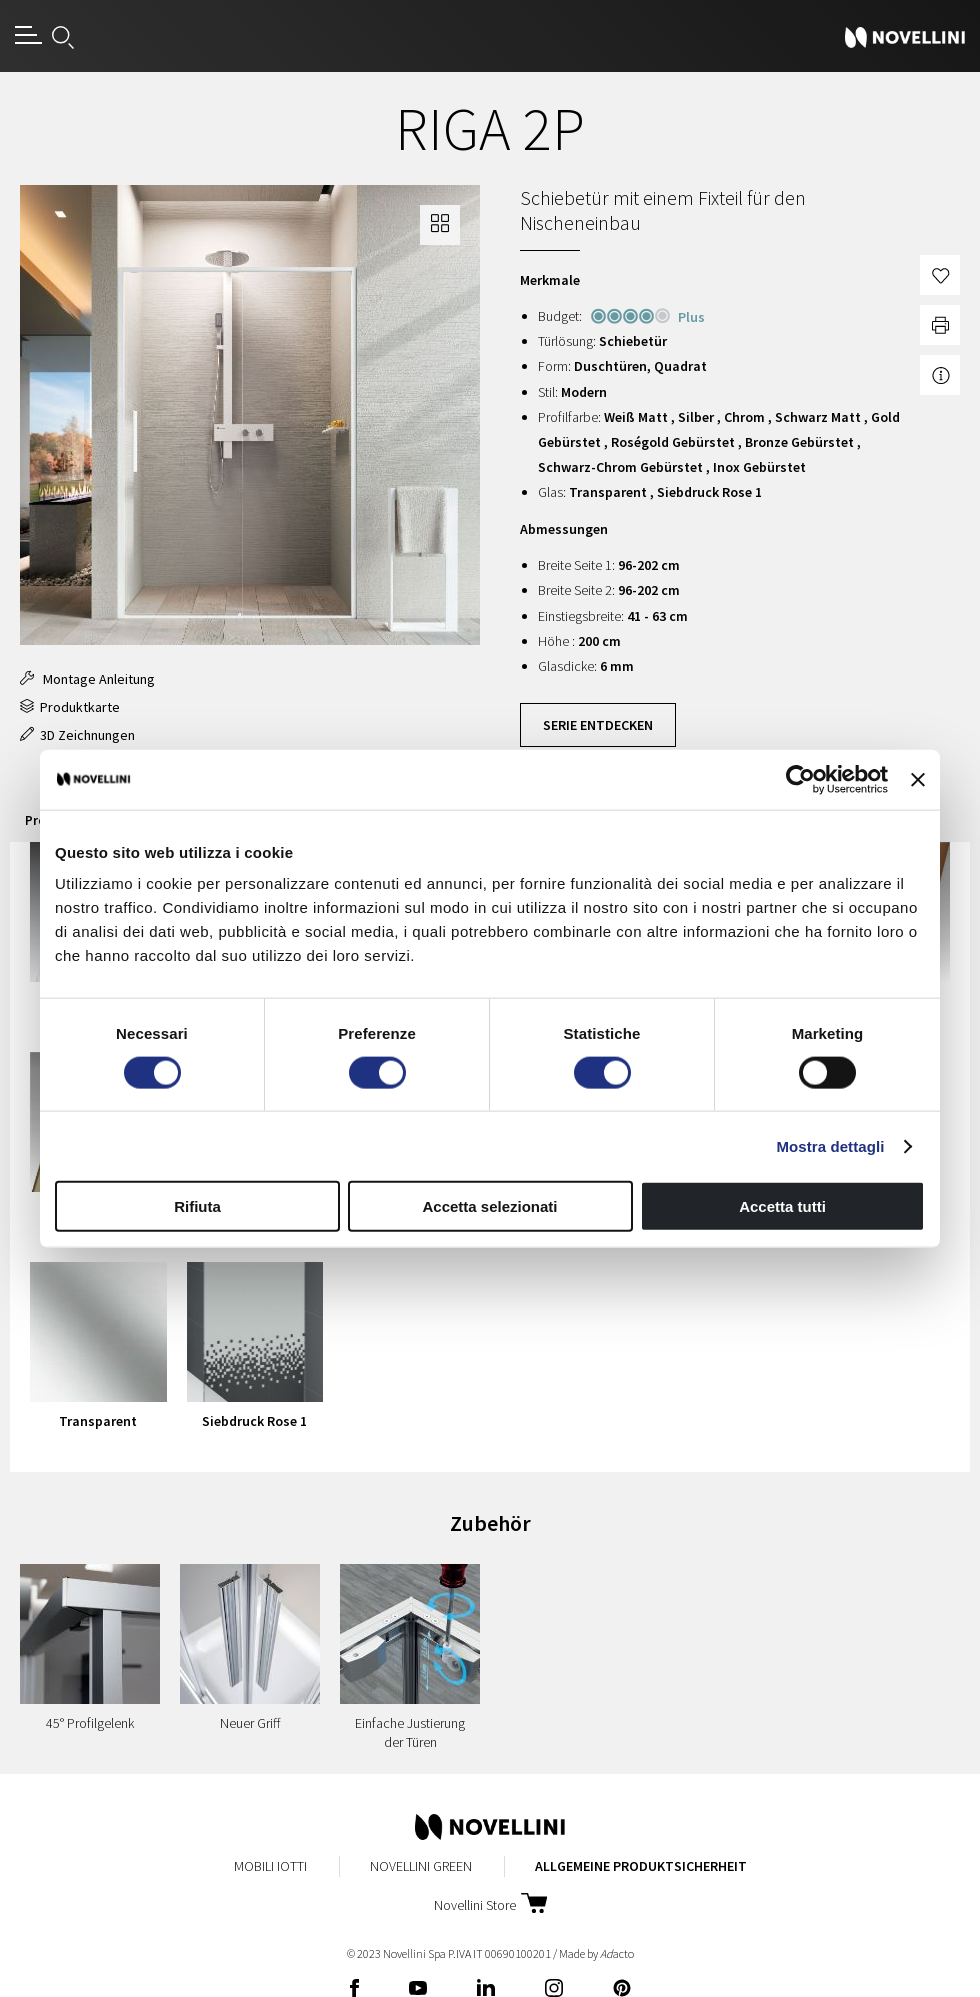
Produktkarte (70, 707)
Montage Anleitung (87, 679)
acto (617, 1953)
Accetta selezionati (489, 1206)
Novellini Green (421, 1866)
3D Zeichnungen (77, 735)
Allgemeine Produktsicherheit (641, 1866)
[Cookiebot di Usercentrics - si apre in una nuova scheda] (800, 779)
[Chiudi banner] (918, 779)
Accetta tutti (782, 1206)
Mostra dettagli (830, 1145)
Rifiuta (197, 1206)
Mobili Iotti (270, 1866)
